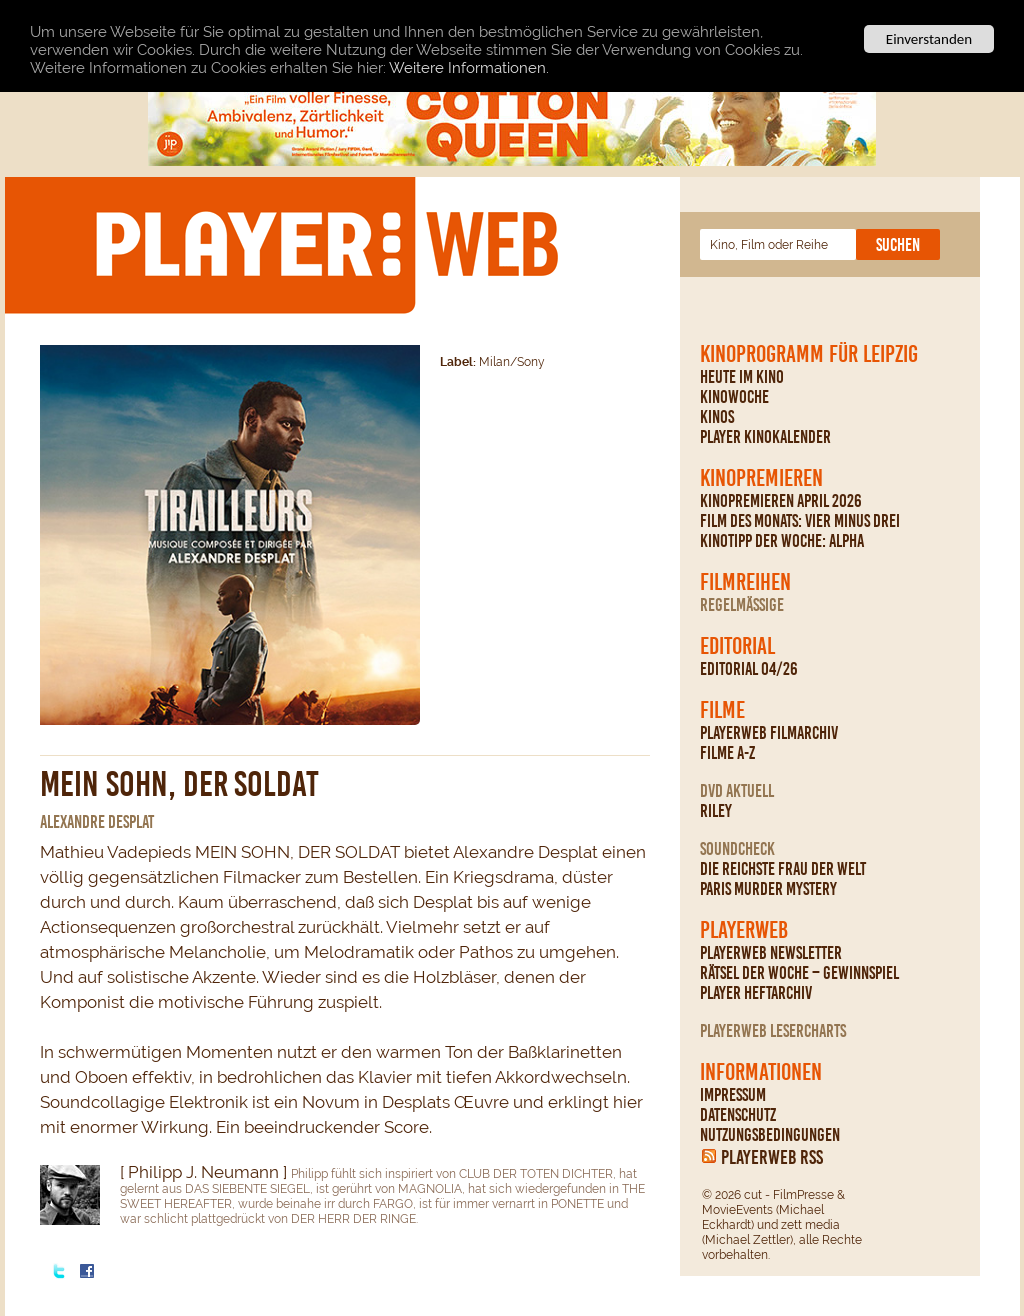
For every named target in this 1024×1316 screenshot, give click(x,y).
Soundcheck (737, 849)
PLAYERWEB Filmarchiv (769, 733)
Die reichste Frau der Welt (783, 869)
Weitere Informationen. (469, 68)
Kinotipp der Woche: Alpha (782, 541)
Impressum (733, 1095)
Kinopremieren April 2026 (781, 501)
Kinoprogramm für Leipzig (809, 354)
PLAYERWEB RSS (772, 1157)
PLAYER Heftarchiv (756, 993)
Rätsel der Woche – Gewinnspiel (799, 973)
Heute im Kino (742, 377)
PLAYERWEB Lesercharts (773, 1031)
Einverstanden (929, 39)
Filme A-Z (727, 753)
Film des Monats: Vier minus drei (800, 521)
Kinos (717, 417)
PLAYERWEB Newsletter (771, 953)
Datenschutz (738, 1115)
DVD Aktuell (737, 791)
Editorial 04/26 (749, 669)
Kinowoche (734, 397)
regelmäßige (742, 605)
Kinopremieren (761, 478)
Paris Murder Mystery (768, 889)
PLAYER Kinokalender (765, 437)
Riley (716, 811)
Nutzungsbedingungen (770, 1135)
